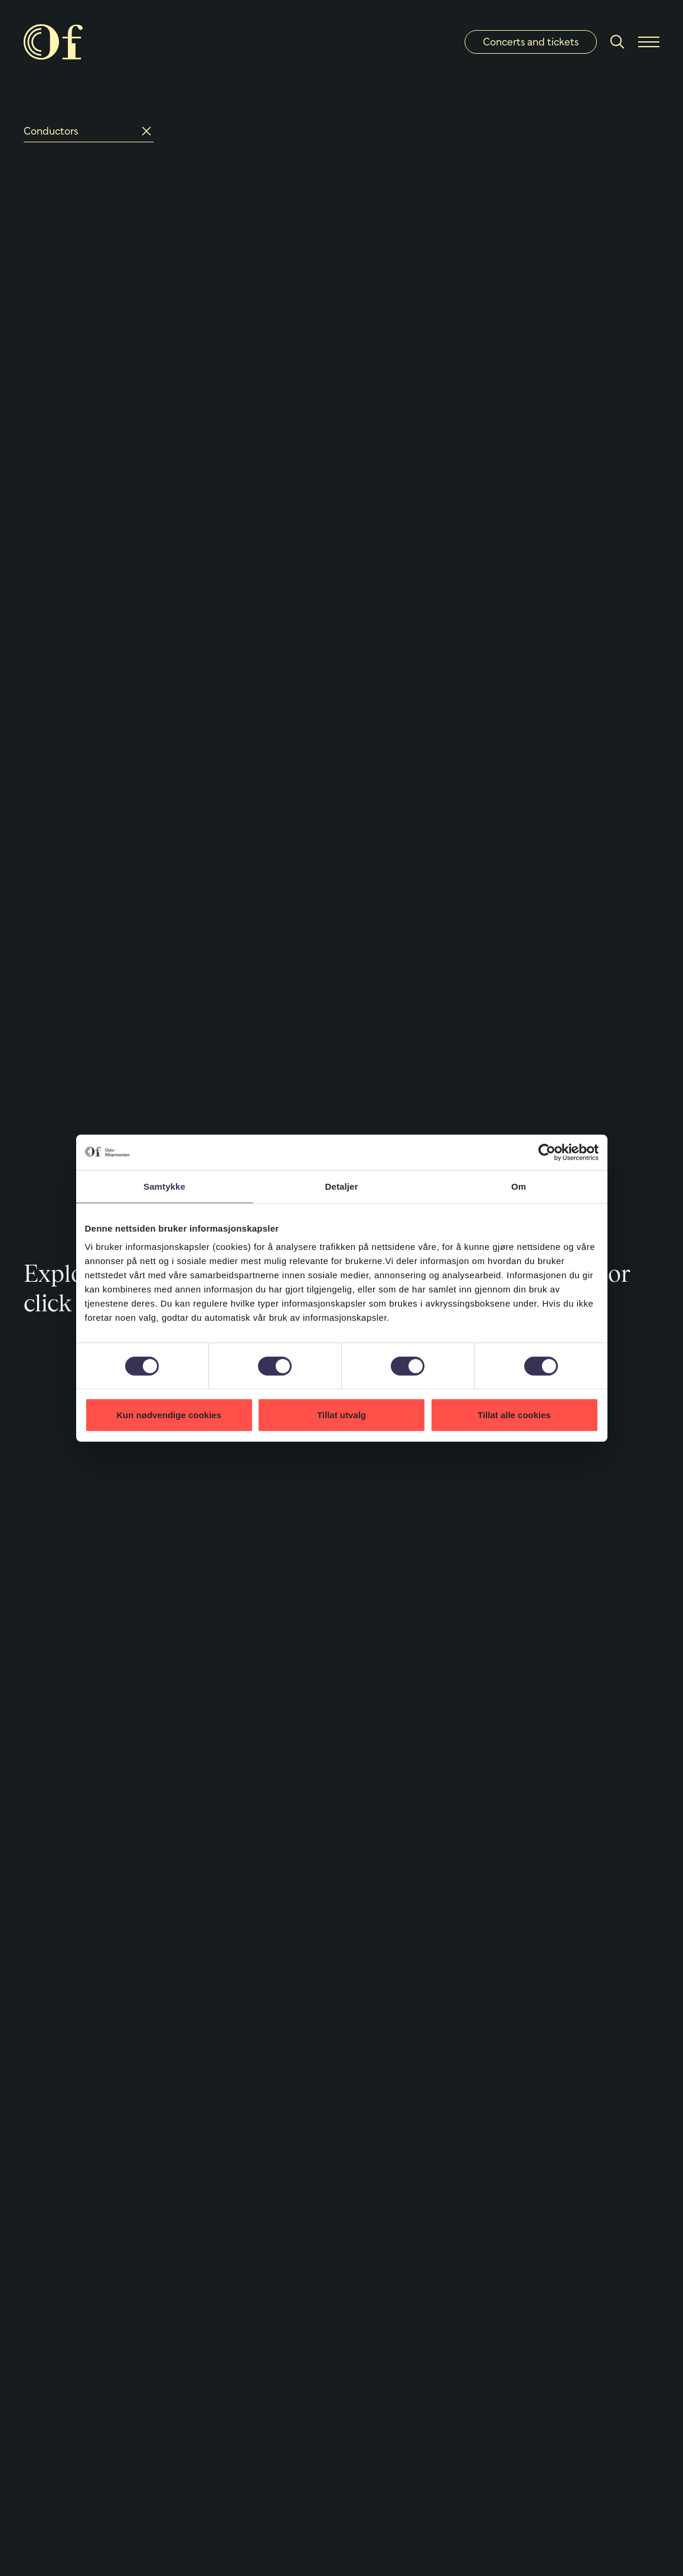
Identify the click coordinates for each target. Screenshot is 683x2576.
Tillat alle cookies (514, 1415)
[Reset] (146, 131)
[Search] (617, 42)
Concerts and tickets (531, 42)
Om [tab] (518, 1186)
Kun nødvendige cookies (168, 1415)
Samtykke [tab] (164, 1186)
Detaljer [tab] (341, 1186)
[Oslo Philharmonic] (53, 42)
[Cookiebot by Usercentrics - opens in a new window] (547, 1152)
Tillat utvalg (341, 1415)
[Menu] (648, 42)
